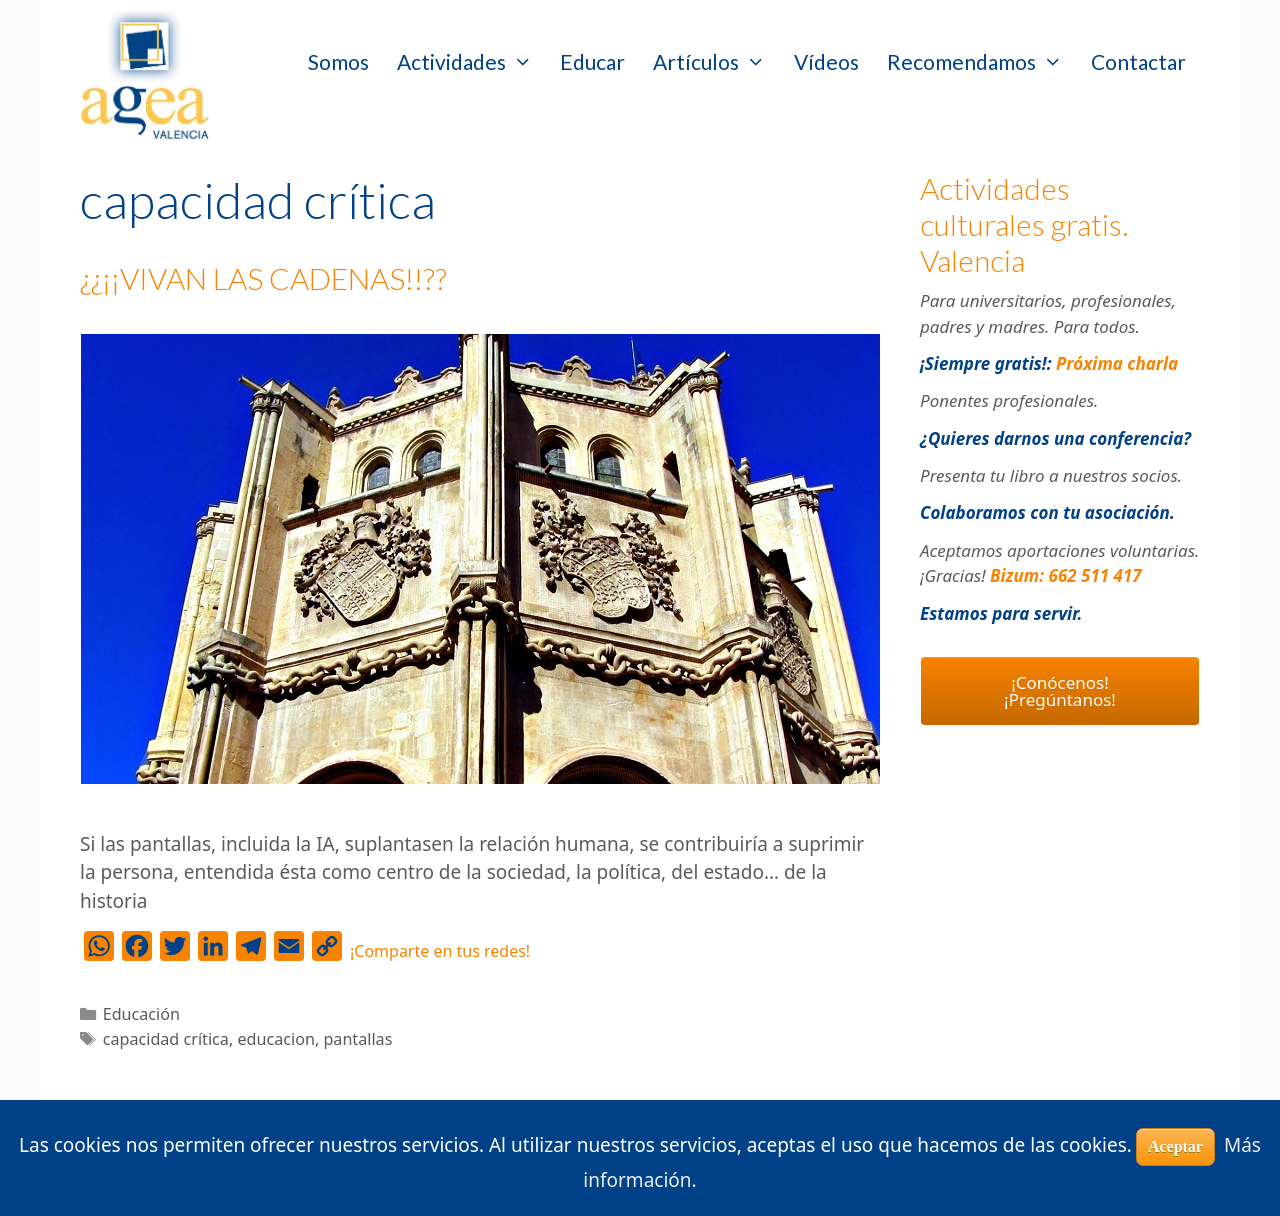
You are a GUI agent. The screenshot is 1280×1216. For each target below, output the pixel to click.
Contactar (1138, 61)
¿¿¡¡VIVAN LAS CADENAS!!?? (263, 278)
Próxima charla (1117, 363)
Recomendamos (982, 61)
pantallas (357, 1039)
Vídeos (826, 61)
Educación (141, 1014)
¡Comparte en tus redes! (440, 951)
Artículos (716, 61)
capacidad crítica (166, 1039)
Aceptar (1175, 1146)
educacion (275, 1039)
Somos (338, 61)
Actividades (472, 61)
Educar (592, 61)
